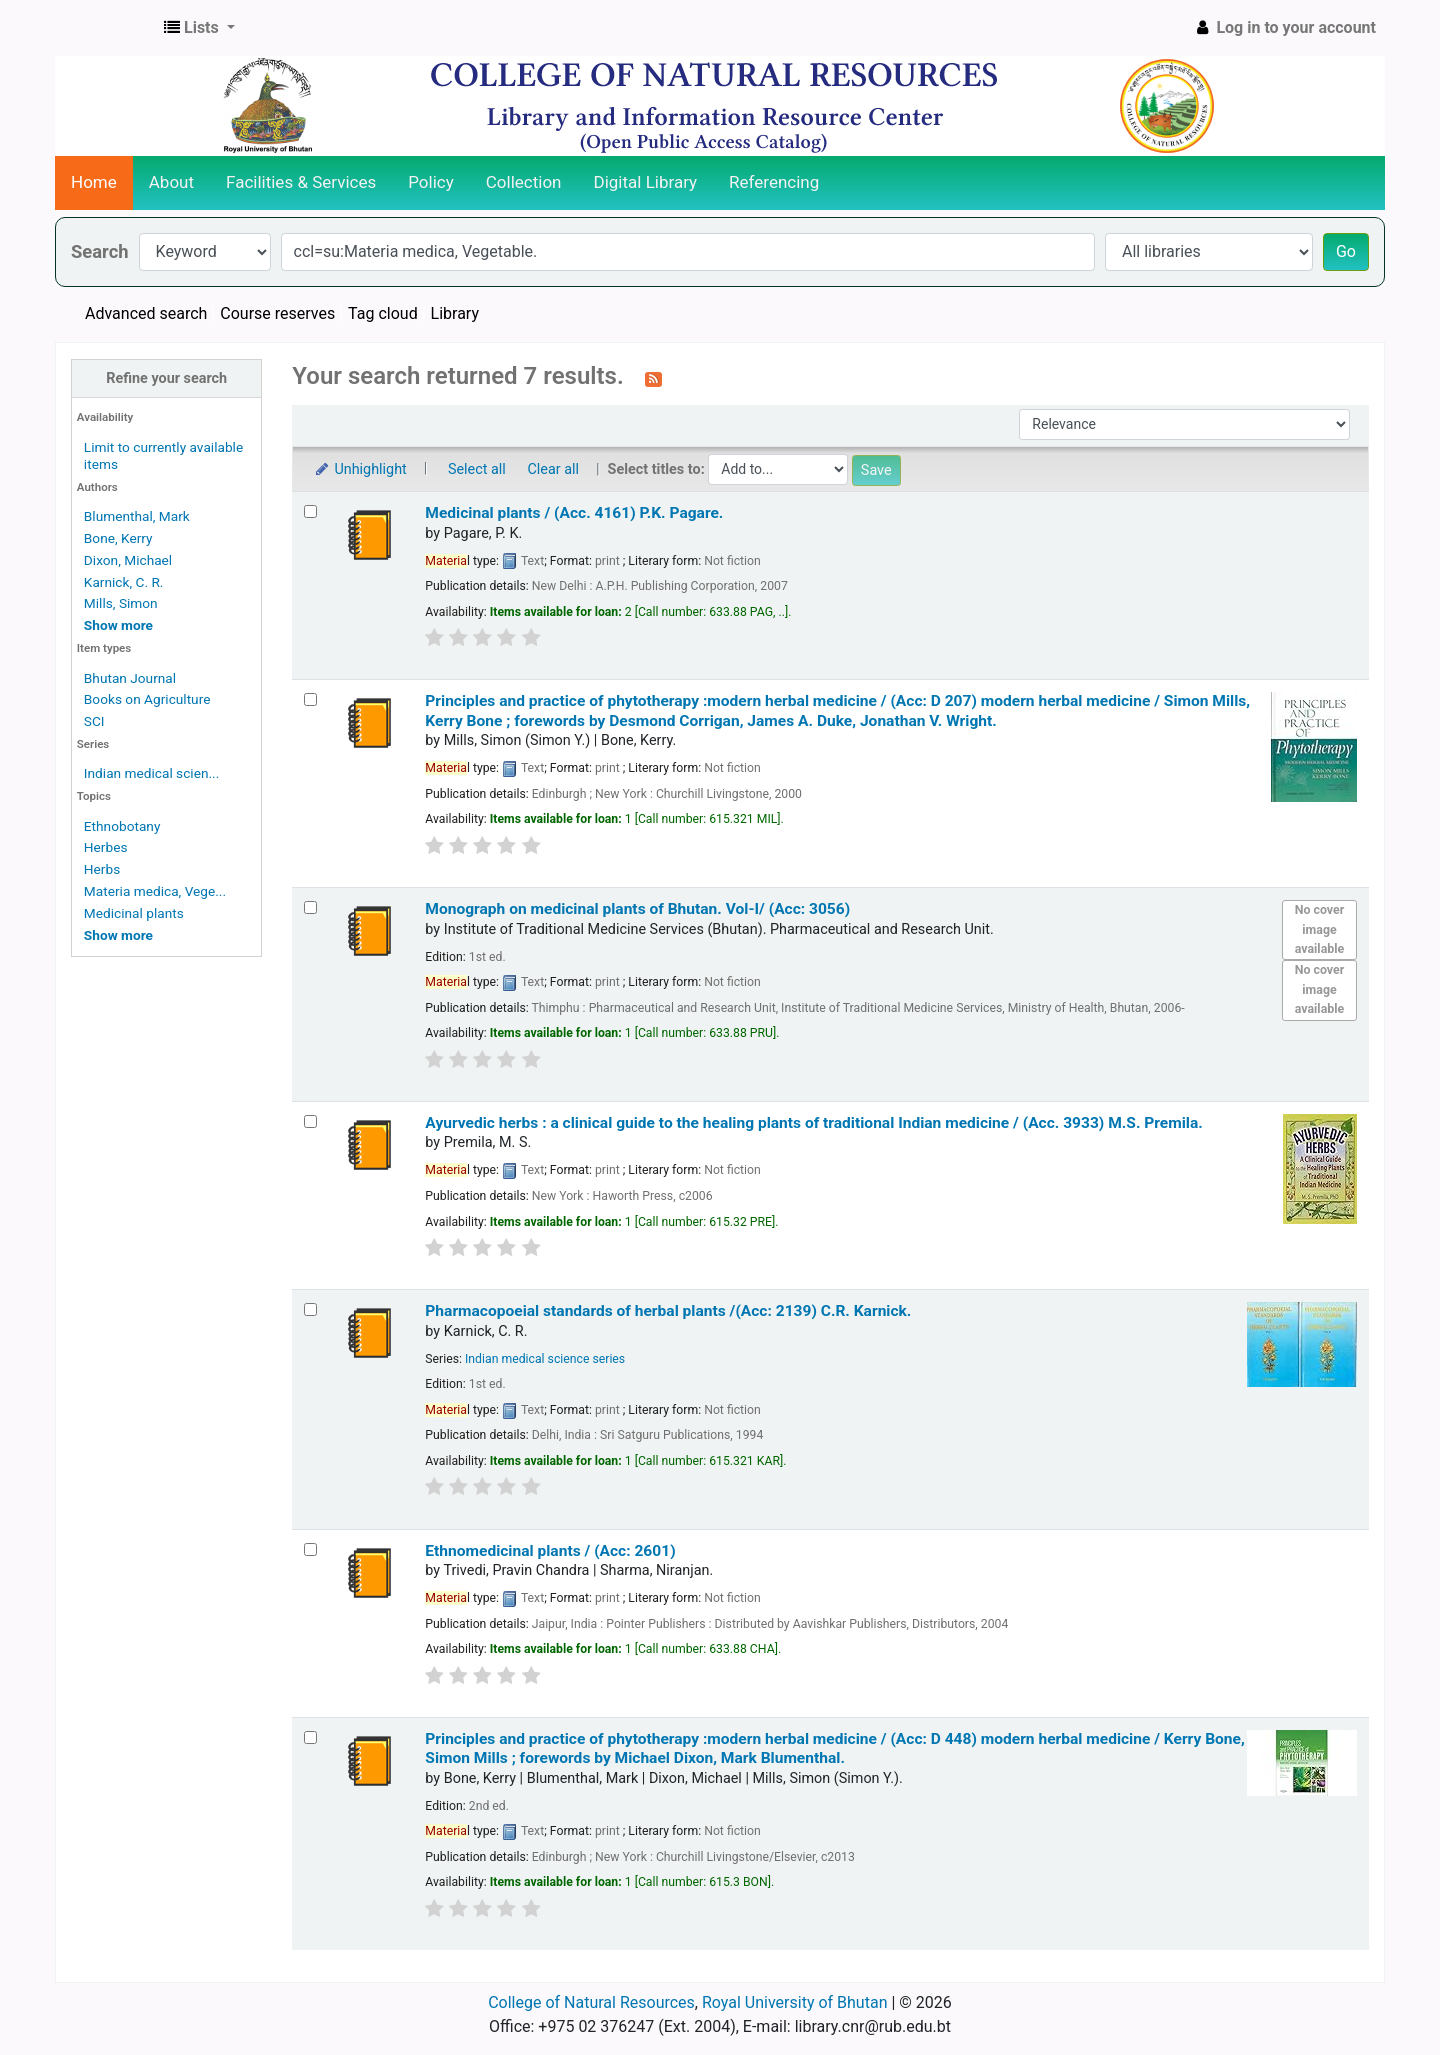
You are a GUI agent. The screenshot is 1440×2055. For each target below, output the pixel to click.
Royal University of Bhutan (795, 2002)
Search (100, 251)
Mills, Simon (121, 603)
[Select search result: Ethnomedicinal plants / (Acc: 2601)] (310, 1549)
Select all (477, 469)
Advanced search (146, 313)
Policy (431, 182)
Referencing (774, 182)
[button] (199, 28)
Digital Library (646, 182)
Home (94, 182)
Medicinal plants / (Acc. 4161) (574, 513)
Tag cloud (383, 313)
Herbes (106, 847)
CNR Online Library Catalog (106, 28)
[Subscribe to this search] (653, 378)
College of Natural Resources (591, 2002)
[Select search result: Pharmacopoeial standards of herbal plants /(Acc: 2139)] (310, 1309)
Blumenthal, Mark (137, 516)
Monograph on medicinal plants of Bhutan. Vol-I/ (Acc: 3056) (637, 909)
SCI (94, 721)
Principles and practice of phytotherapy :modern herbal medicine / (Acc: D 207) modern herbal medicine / (837, 710)
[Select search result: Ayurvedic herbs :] (310, 1121)
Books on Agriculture (147, 699)
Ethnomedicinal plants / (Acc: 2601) (550, 1551)
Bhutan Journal (130, 678)
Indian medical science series (545, 1359)
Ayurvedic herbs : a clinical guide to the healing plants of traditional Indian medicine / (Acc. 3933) (813, 1123)
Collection (524, 182)
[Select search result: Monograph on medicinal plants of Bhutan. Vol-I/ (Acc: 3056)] (310, 907)
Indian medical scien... (151, 773)
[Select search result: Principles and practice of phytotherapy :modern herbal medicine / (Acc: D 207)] (310, 699)
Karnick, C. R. (124, 582)
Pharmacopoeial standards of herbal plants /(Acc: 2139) (668, 1311)
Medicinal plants (134, 913)
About (171, 182)
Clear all (553, 469)
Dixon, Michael (128, 560)
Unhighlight (359, 469)
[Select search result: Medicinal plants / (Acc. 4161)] (310, 511)
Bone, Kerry (118, 538)
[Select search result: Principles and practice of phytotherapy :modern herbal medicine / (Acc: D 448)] (310, 1737)
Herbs (102, 869)
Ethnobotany (122, 826)
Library (455, 313)
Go (1346, 251)
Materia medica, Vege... (155, 891)
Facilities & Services (301, 182)
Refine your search (166, 378)
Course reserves (277, 313)
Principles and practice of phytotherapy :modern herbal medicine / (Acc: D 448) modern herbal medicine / (834, 1748)
